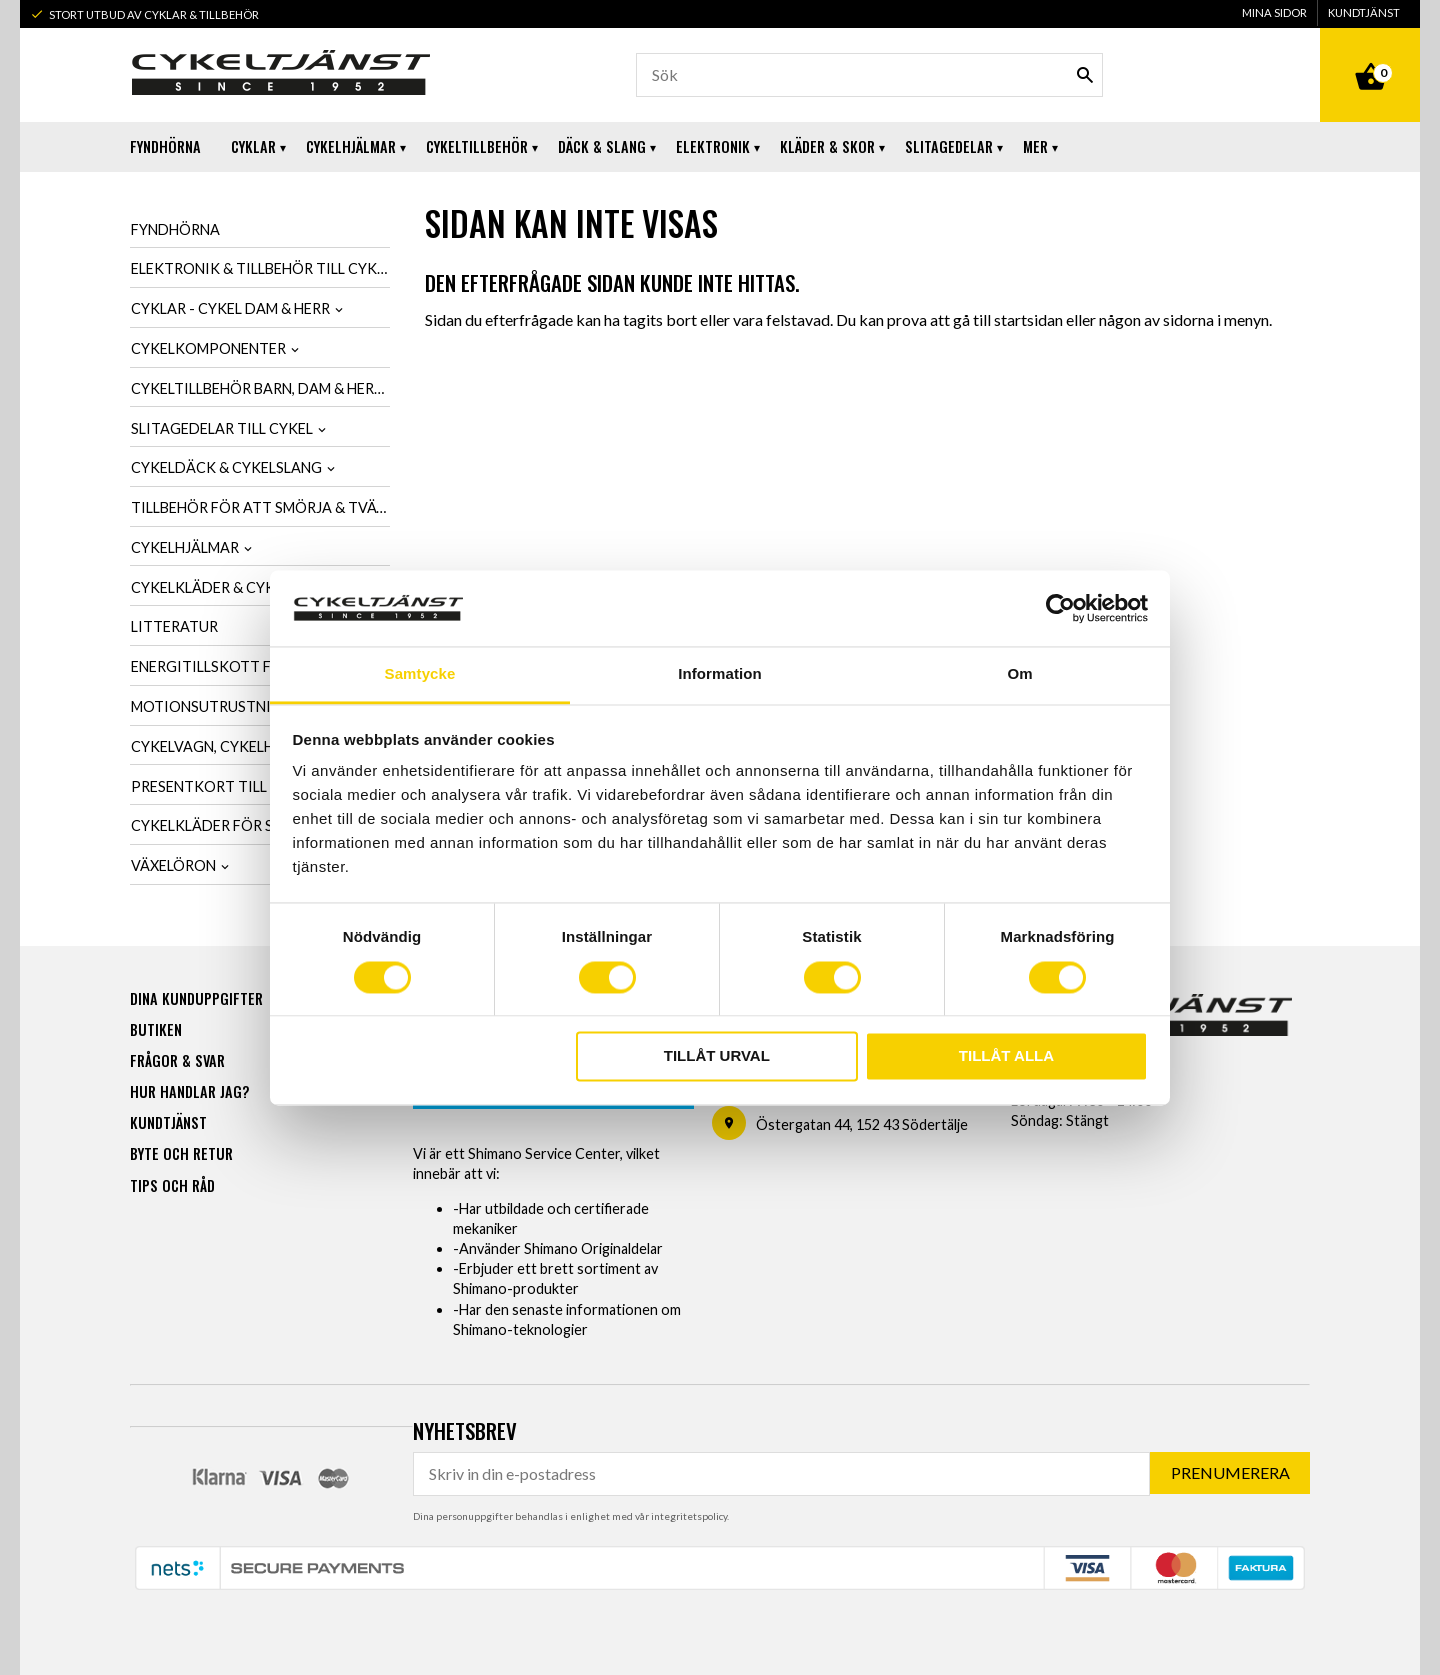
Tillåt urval (717, 1056)
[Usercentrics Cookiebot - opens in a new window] (1060, 608)
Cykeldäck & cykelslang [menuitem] (226, 467)
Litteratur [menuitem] (174, 626)
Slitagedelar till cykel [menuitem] (222, 428)
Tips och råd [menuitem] (172, 1184)
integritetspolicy (689, 1515)
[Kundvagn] (1370, 54)
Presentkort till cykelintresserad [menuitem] (260, 786)
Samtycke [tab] (420, 674)
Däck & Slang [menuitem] (602, 146)
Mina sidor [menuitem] (1274, 12)
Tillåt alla (1006, 1056)
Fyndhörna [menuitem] (165, 146)
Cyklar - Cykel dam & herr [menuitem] (230, 308)
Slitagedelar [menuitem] (949, 146)
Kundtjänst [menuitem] (1364, 12)
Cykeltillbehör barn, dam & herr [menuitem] (257, 388)
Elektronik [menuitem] (713, 146)
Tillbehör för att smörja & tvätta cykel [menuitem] (260, 507)
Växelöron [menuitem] (173, 865)
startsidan (1028, 319)
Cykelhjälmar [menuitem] (351, 146)
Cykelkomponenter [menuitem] (208, 348)
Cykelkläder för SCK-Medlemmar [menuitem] (259, 825)
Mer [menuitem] (1035, 146)
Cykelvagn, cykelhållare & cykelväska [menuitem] (260, 746)
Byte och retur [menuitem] (181, 1152)
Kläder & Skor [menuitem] (827, 146)
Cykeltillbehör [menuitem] (477, 146)
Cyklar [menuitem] (253, 146)
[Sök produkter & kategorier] (869, 75)
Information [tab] (720, 674)
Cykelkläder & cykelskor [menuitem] (230, 587)
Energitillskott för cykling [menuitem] (244, 666)
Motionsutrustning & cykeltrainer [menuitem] (260, 706)
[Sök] (1085, 75)
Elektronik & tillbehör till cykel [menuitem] (260, 268)
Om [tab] (1019, 674)
